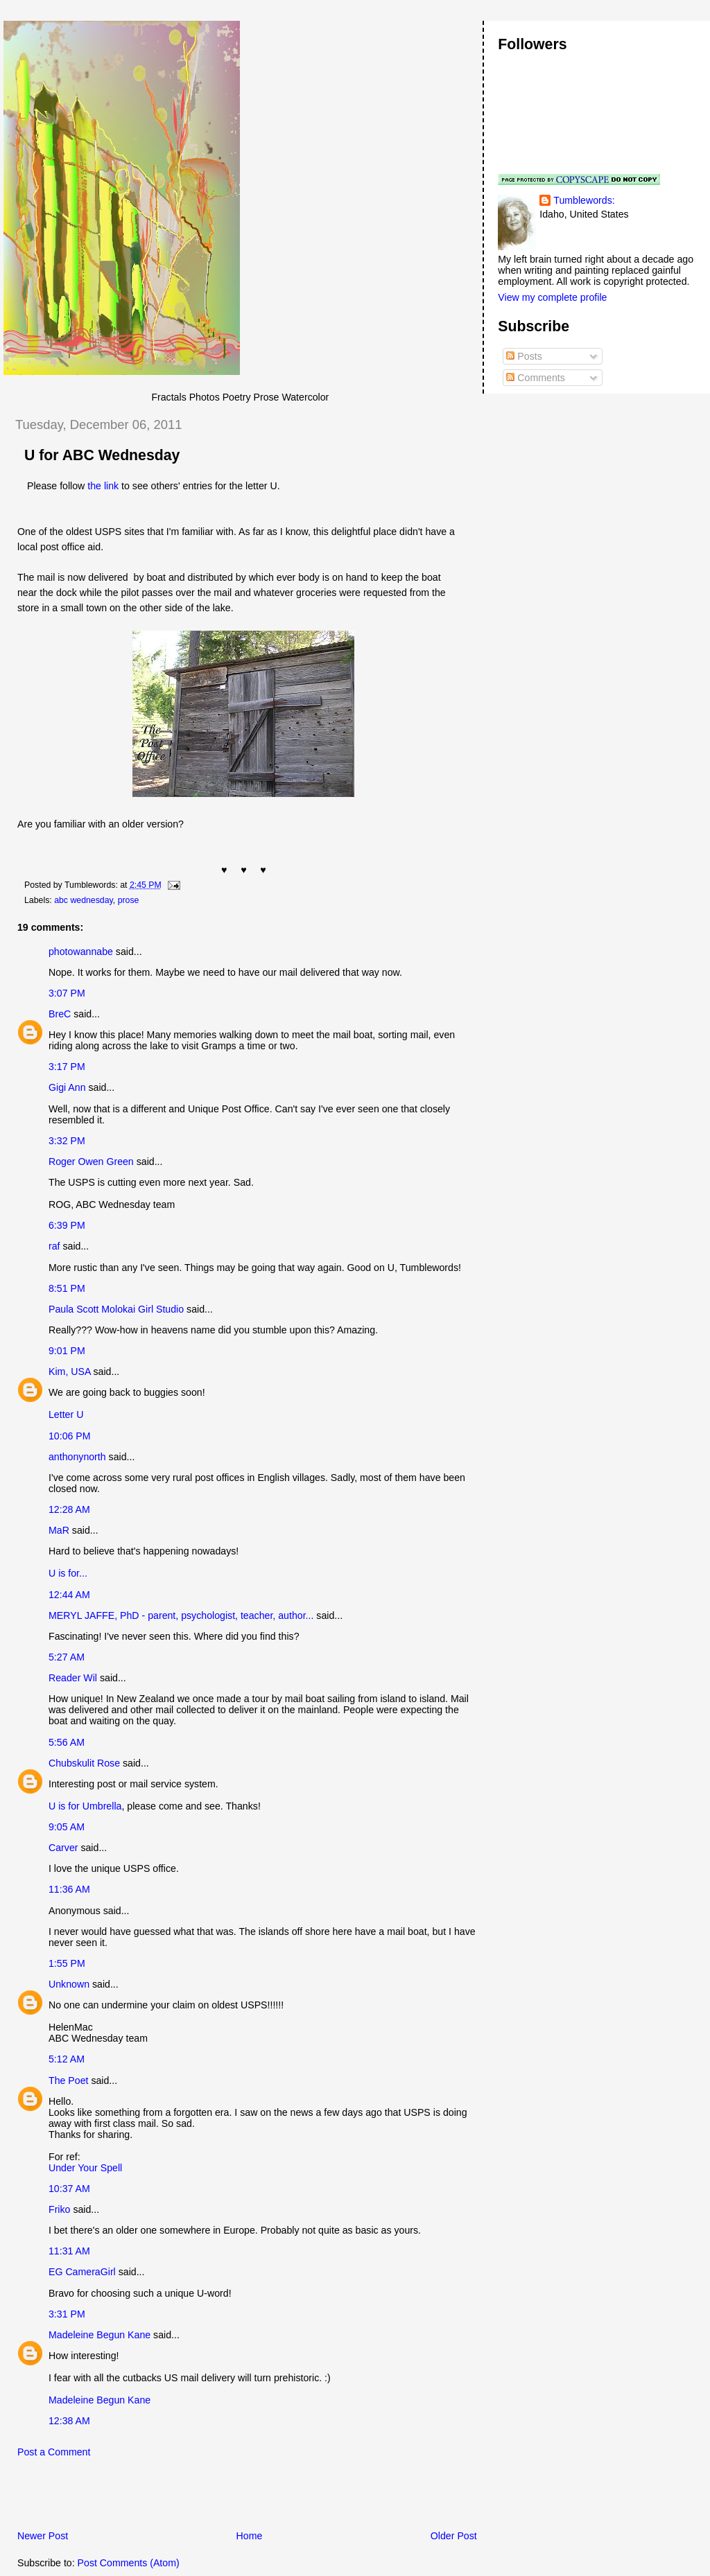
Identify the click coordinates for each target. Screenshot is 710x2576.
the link (103, 485)
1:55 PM (67, 1963)
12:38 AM (69, 2420)
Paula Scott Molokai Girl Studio (116, 1309)
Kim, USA (70, 1371)
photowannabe (81, 951)
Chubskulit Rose (84, 1763)
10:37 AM (69, 2188)
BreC (60, 1013)
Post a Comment (53, 2451)
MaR (59, 1530)
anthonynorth (77, 1456)
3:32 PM (67, 1140)
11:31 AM (69, 2251)
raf (54, 1246)
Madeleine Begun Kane (99, 2334)
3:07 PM (67, 993)
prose (128, 900)
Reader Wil (73, 1677)
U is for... (68, 1573)
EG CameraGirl (82, 2271)
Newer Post (42, 2535)
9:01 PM (67, 1350)
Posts (524, 356)
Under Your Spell (85, 2167)
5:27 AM (67, 1657)
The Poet (68, 2080)
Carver (63, 1847)
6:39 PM (67, 1225)
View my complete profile (552, 297)
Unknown (69, 1984)
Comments (535, 377)
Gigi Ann (67, 1087)
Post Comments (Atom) (129, 2562)
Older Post (454, 2535)
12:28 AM (69, 1509)
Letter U (66, 1414)
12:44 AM (69, 1594)
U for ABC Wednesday (102, 455)
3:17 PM (67, 1066)
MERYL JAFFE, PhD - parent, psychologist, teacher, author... (181, 1615)
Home (249, 2535)
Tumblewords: (583, 200)
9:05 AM (67, 1826)
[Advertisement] (165, 2497)
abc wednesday (83, 900)
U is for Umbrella (85, 1806)
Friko (59, 2209)
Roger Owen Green (91, 1161)
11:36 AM (69, 1889)
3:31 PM (67, 2314)
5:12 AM (67, 2059)
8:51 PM (67, 1288)
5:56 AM (67, 1742)
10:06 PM (70, 1436)
